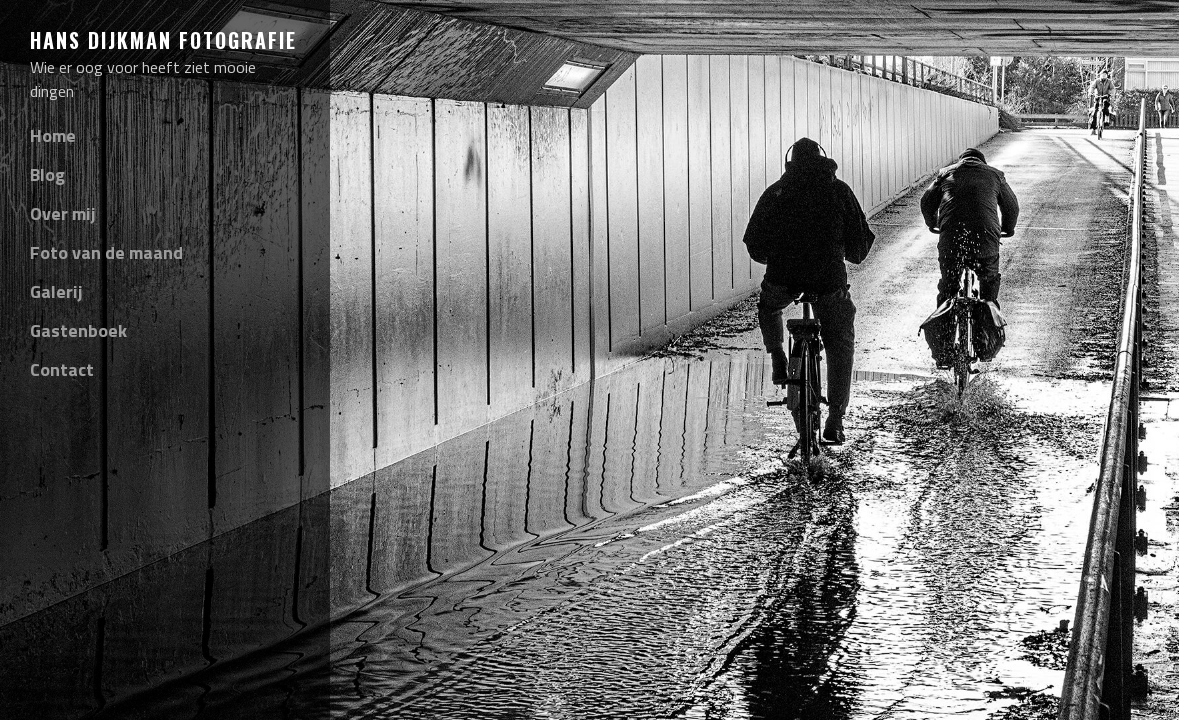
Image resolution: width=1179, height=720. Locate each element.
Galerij (56, 291)
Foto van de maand (106, 252)
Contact (62, 369)
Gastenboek (78, 330)
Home (53, 135)
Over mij (63, 213)
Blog (47, 174)
